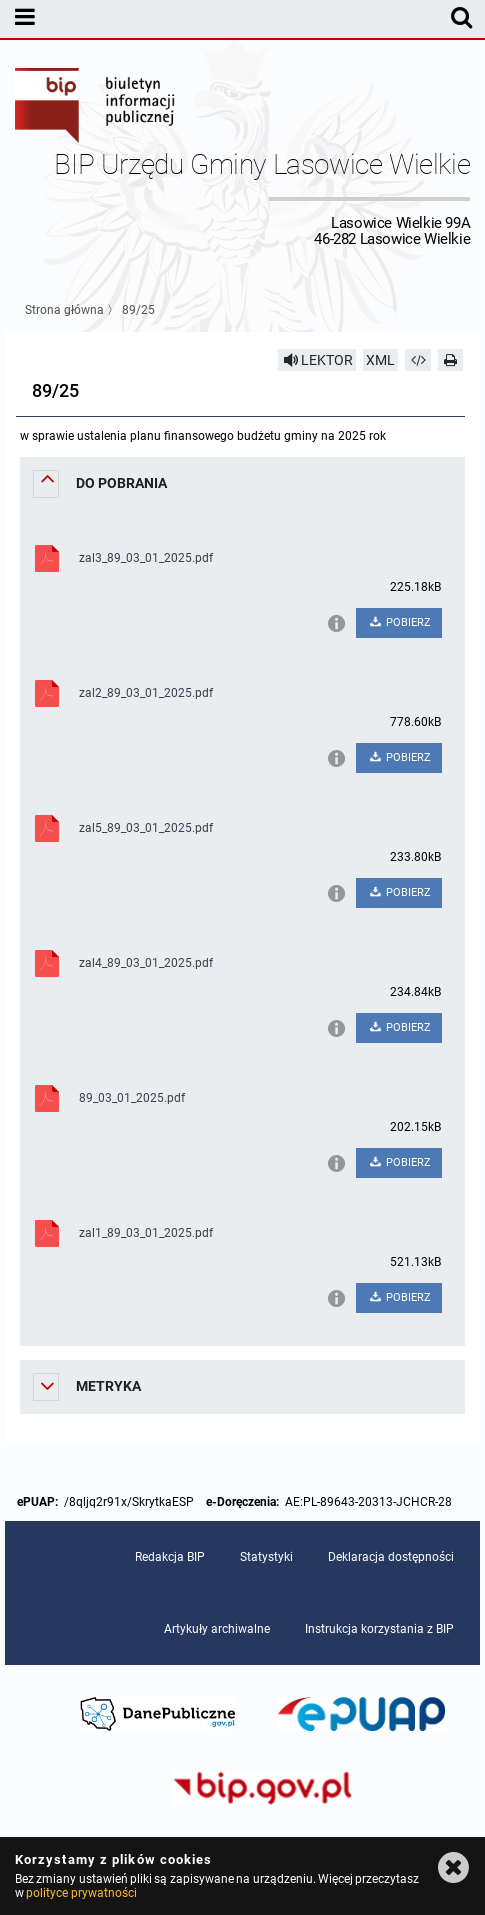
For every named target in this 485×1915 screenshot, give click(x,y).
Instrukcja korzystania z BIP (379, 1629)
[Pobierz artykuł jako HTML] (418, 360)
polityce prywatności (81, 1893)
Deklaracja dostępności (391, 1557)
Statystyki (266, 1557)
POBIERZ (398, 622)
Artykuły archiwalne (217, 1629)
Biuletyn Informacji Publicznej (96, 108)
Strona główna (64, 310)
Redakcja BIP (170, 1557)
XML (380, 360)
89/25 (138, 310)
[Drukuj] (451, 360)
